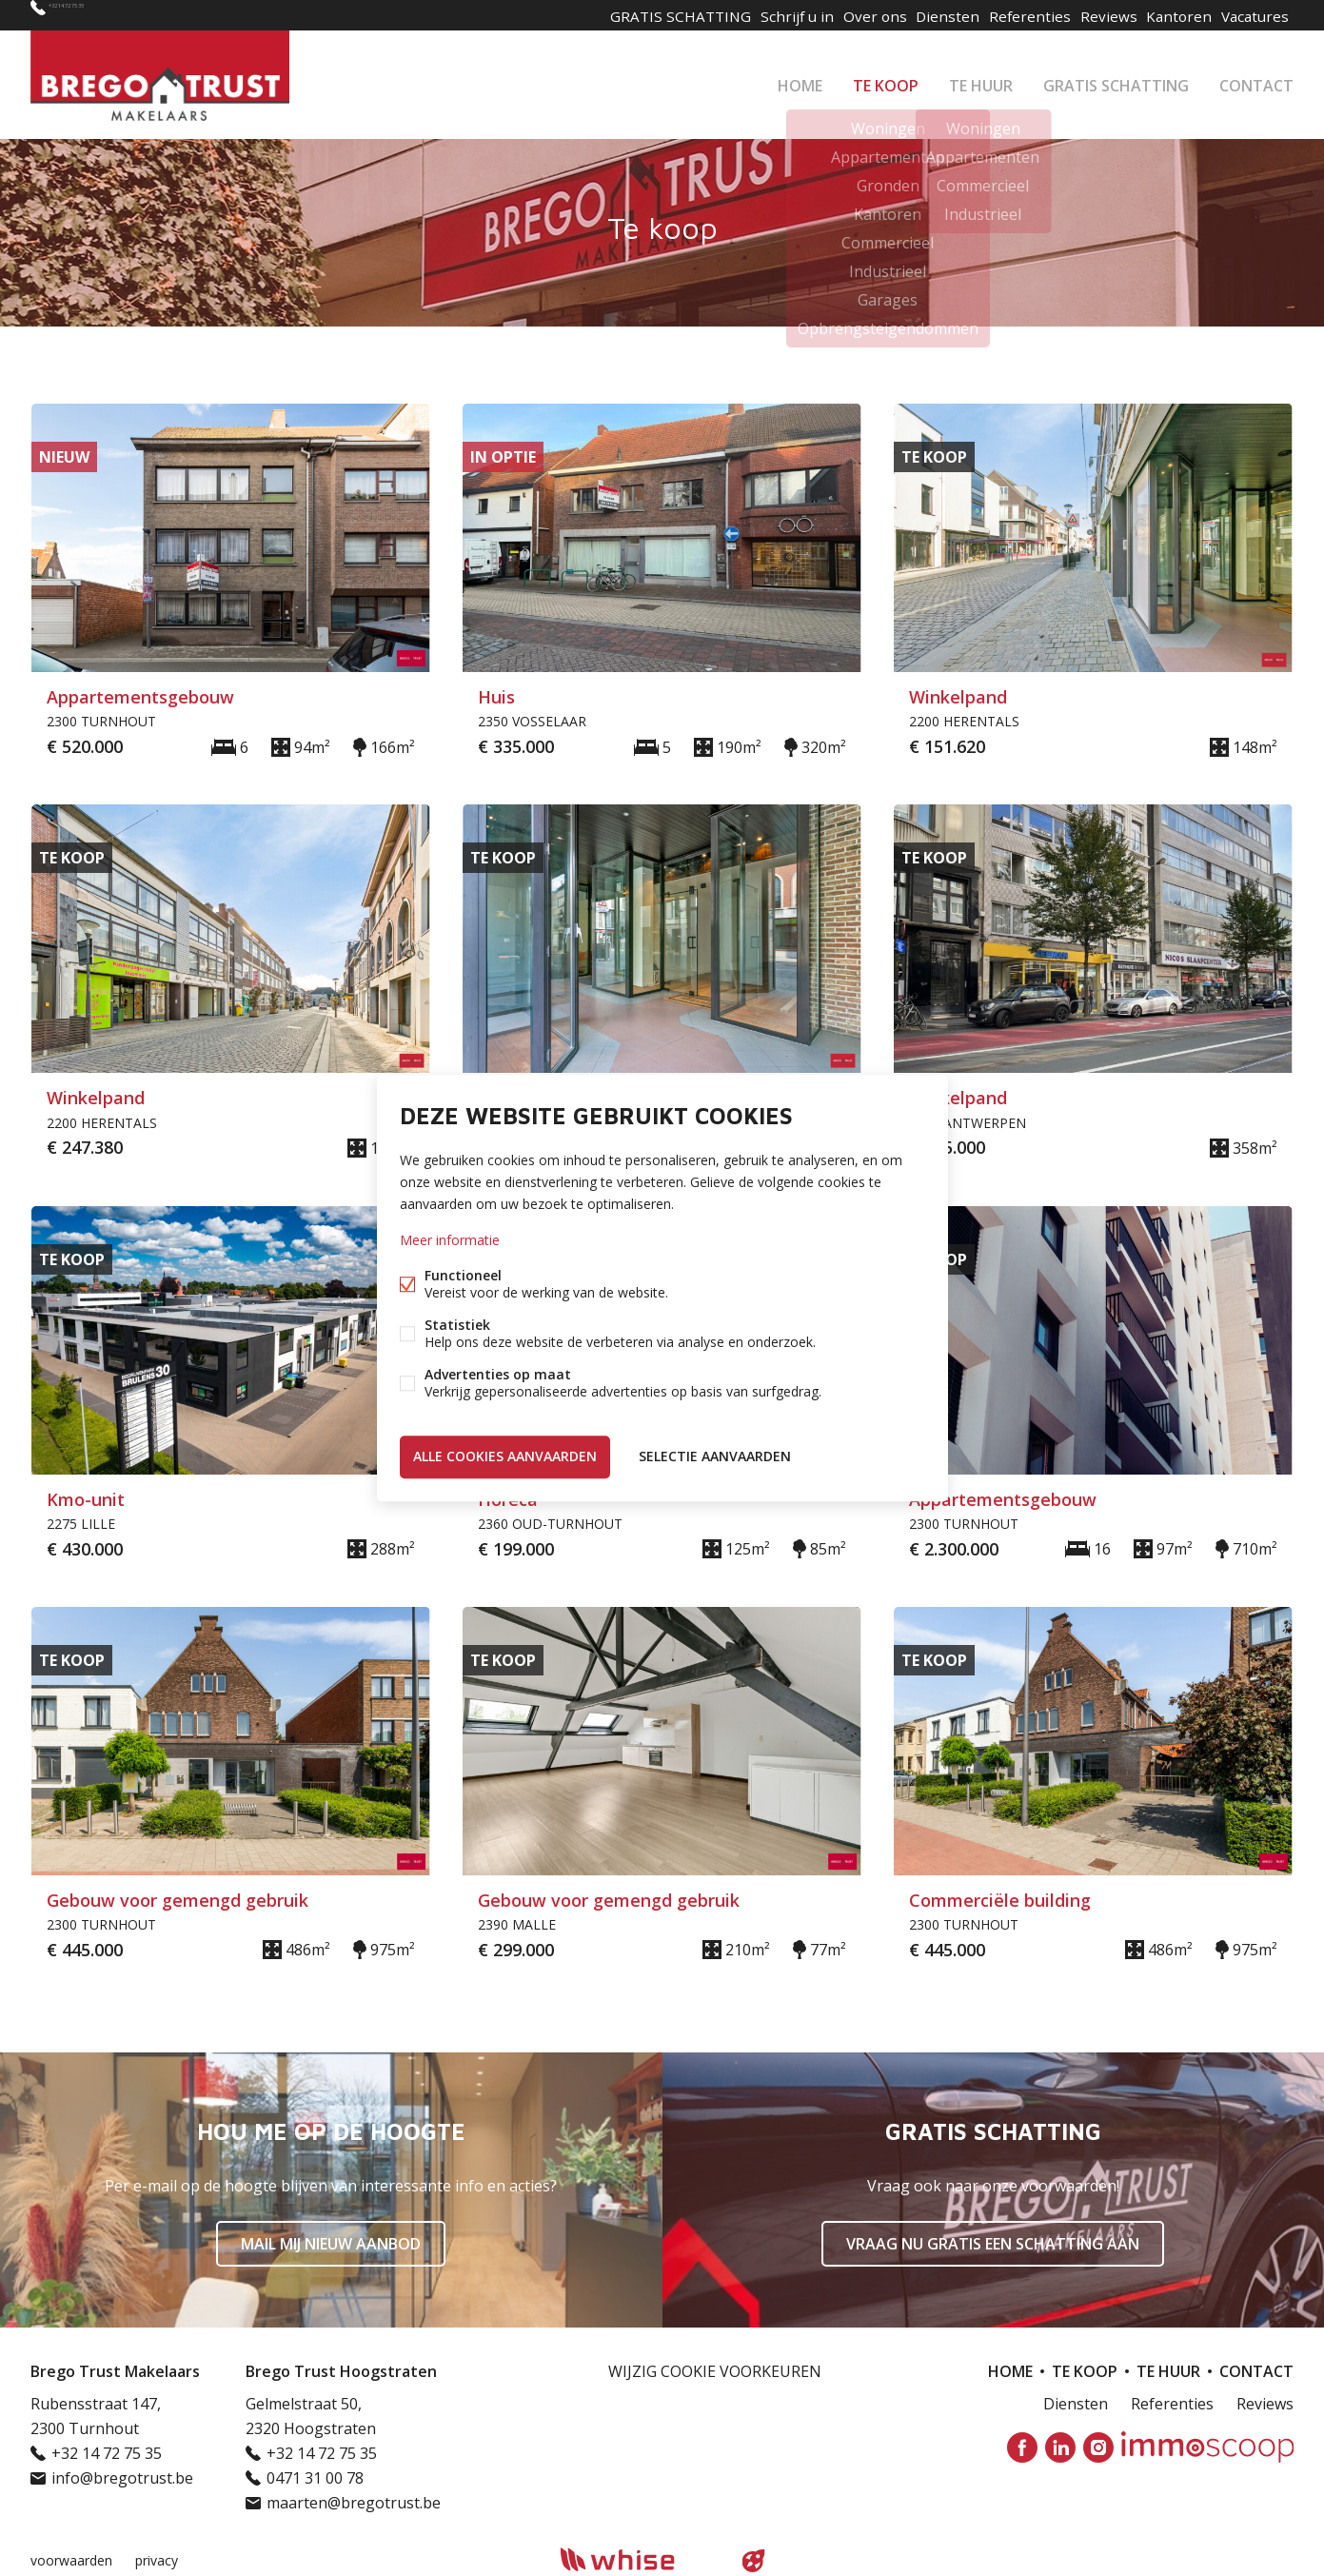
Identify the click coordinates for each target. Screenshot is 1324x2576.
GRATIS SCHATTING (1116, 79)
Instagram (1098, 2447)
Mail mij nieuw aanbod (331, 2243)
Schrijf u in (763, 15)
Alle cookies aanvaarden (505, 1454)
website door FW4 (752, 2561)
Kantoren (1169, 15)
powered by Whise (639, 2559)
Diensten (924, 15)
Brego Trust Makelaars (115, 2371)
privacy (156, 2560)
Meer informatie (450, 1243)
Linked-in (1060, 2447)
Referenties (1010, 15)
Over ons (846, 15)
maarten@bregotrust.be (354, 2502)
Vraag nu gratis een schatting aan (992, 2243)
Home (800, 79)
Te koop (886, 79)
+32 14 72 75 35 (102, 15)
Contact (1256, 79)
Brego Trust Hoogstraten (341, 2371)
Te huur (981, 79)
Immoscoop (1207, 2447)
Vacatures (1251, 15)
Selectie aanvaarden (715, 1454)
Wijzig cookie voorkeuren (714, 2371)
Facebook (1022, 2447)
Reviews (1093, 15)
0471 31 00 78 (315, 2477)
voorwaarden (71, 2560)
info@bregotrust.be (122, 2477)
